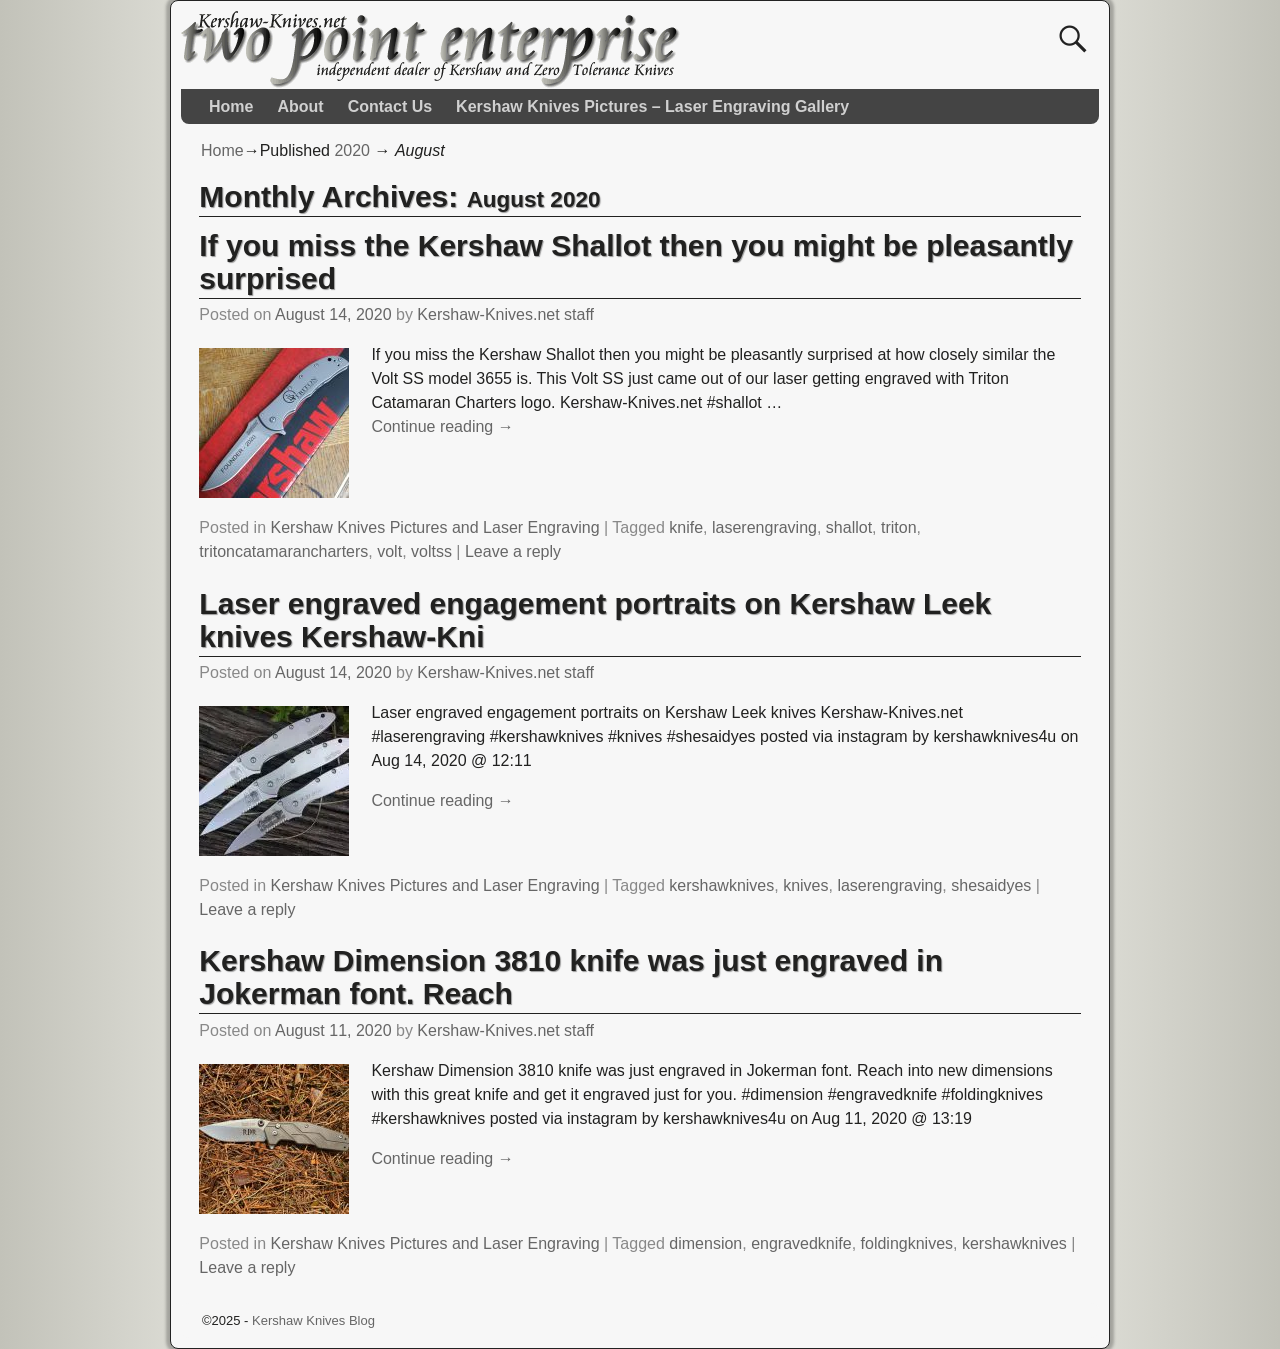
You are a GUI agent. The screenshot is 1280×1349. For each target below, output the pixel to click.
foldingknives (907, 1243)
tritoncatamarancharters (283, 551)
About (300, 106)
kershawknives (721, 885)
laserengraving (764, 527)
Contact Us (390, 106)
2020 (352, 150)
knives (805, 885)
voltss (431, 551)
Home (231, 106)
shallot (849, 527)
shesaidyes (991, 885)
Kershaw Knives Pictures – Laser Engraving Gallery (652, 106)
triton (899, 527)
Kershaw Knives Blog (313, 1320)
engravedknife (801, 1243)
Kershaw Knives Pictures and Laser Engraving (435, 527)
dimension (705, 1243)
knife (686, 527)
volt (389, 551)
